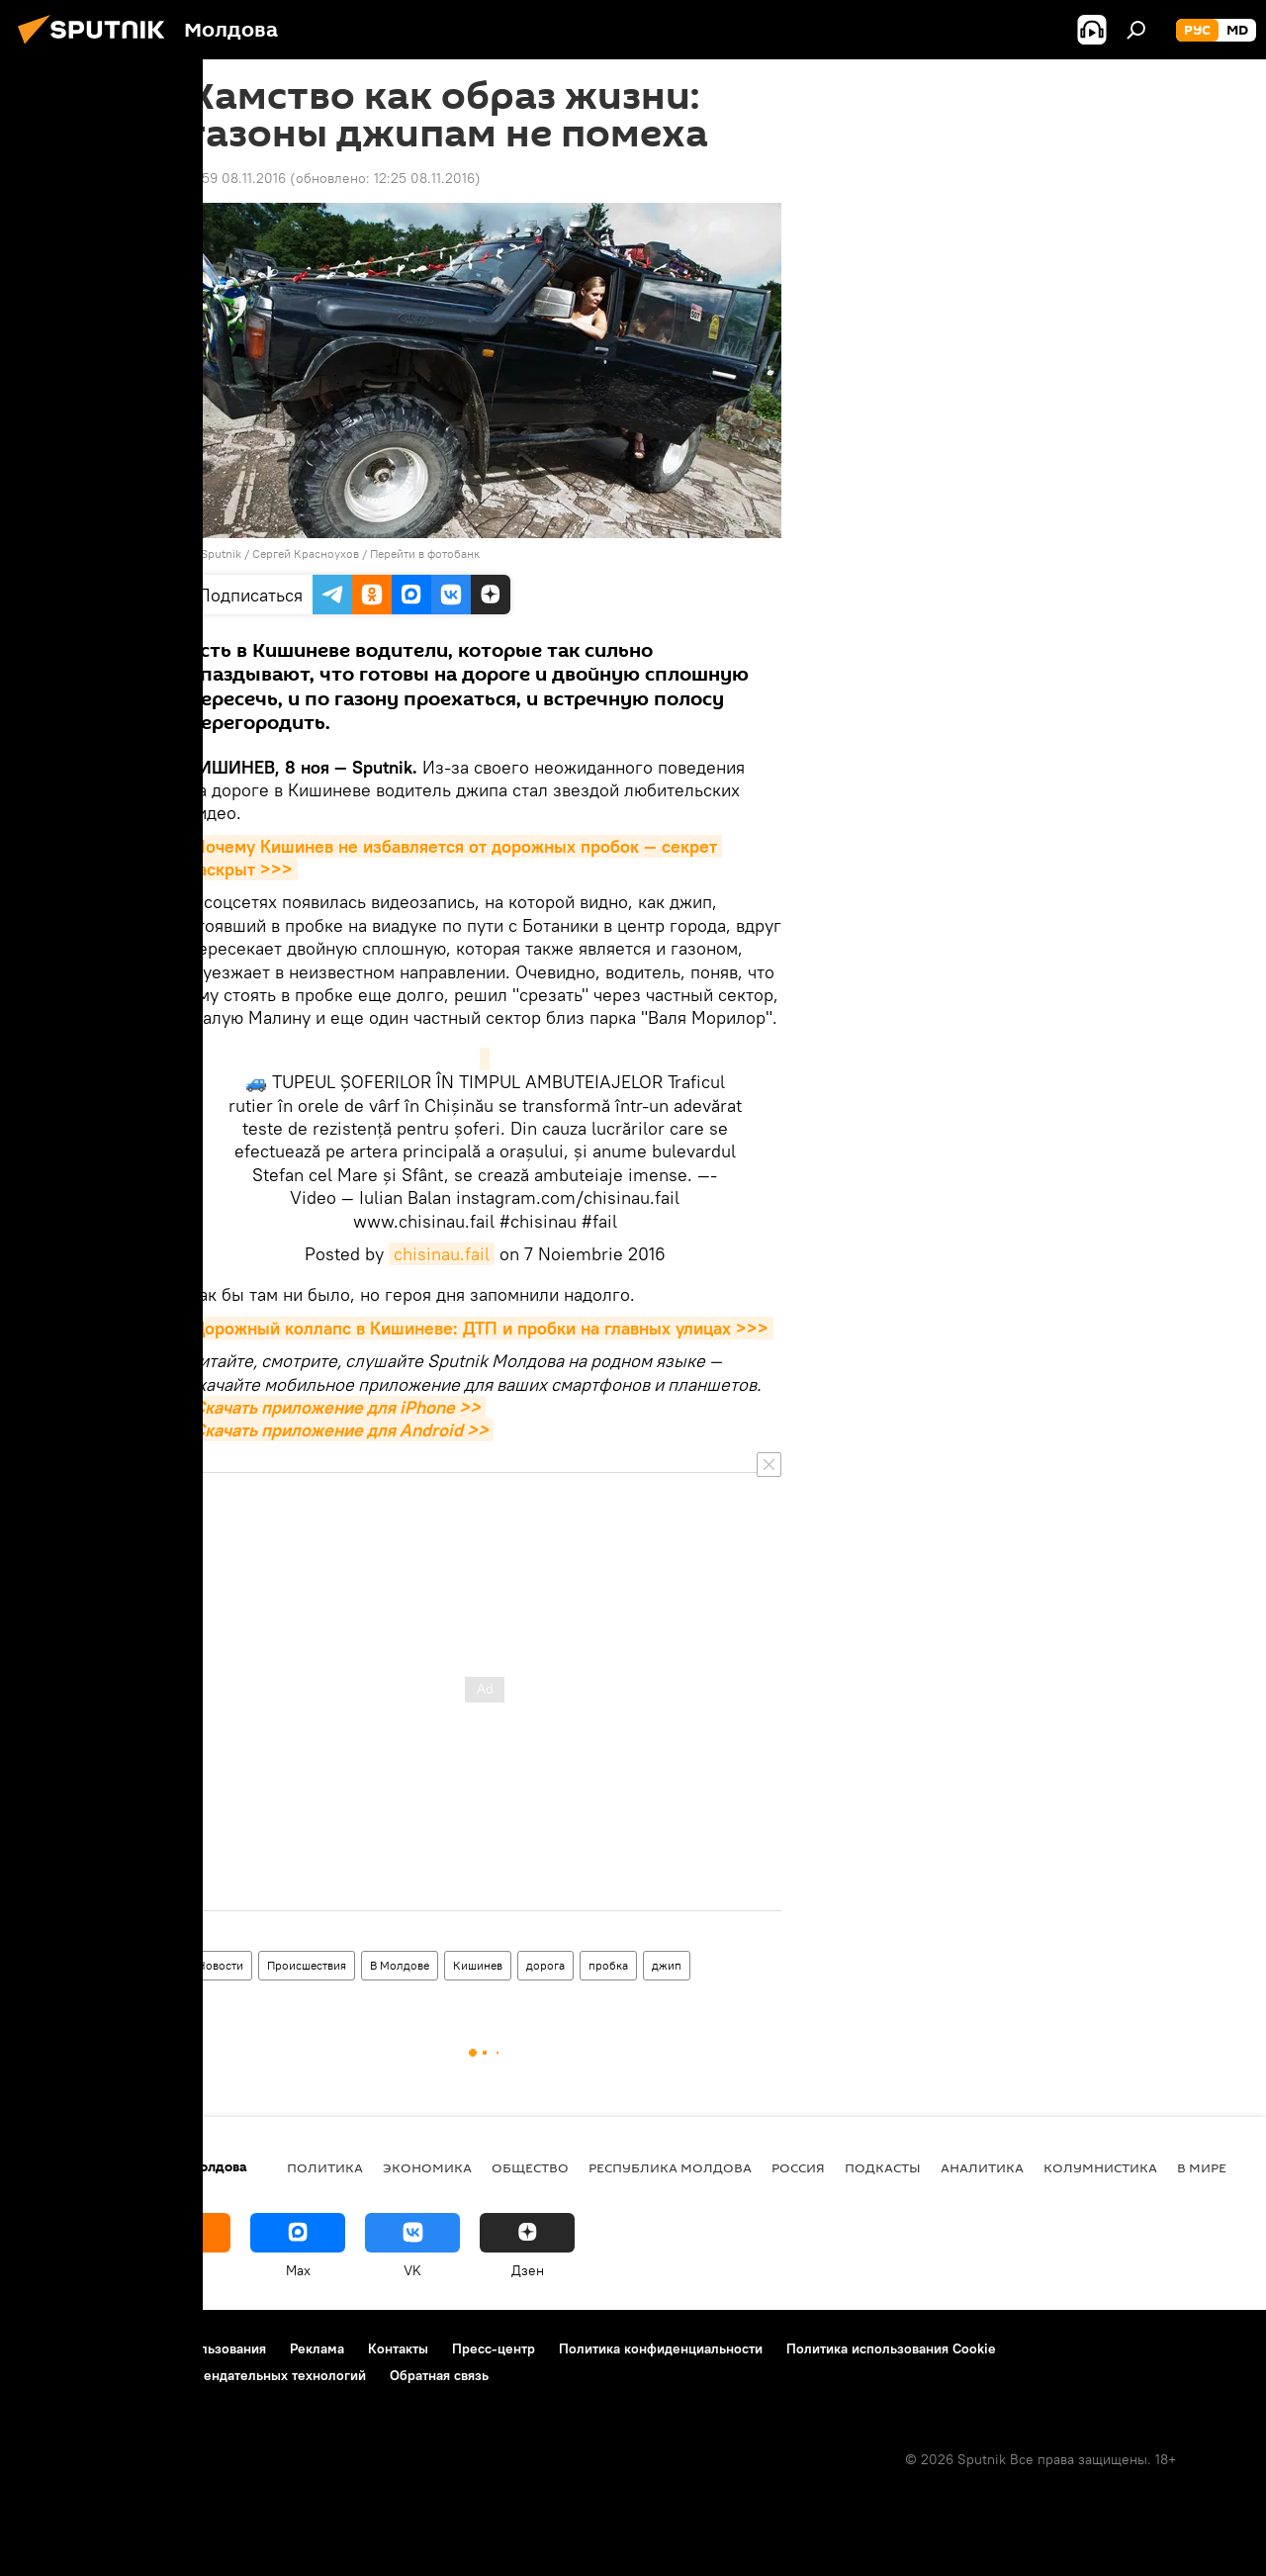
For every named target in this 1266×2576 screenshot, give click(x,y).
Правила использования (188, 2348)
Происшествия (306, 1965)
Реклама (317, 2348)
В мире (1201, 2167)
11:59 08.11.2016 (237, 178)
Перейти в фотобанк (425, 553)
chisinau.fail (442, 1253)
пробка (608, 1965)
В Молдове (399, 1965)
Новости (220, 1965)
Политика (325, 2167)
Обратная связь (439, 2375)
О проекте (54, 2348)
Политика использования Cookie (891, 2348)
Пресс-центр (493, 2348)
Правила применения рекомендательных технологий (193, 2375)
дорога (545, 1965)
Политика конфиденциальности (661, 2348)
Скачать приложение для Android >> (341, 1430)
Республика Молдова (670, 2167)
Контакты (398, 2348)
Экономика (427, 2167)
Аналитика (982, 2167)
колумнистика (1100, 2167)
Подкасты (883, 2167)
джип (666, 1965)
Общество (530, 2167)
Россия (798, 2167)
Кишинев (477, 1965)
